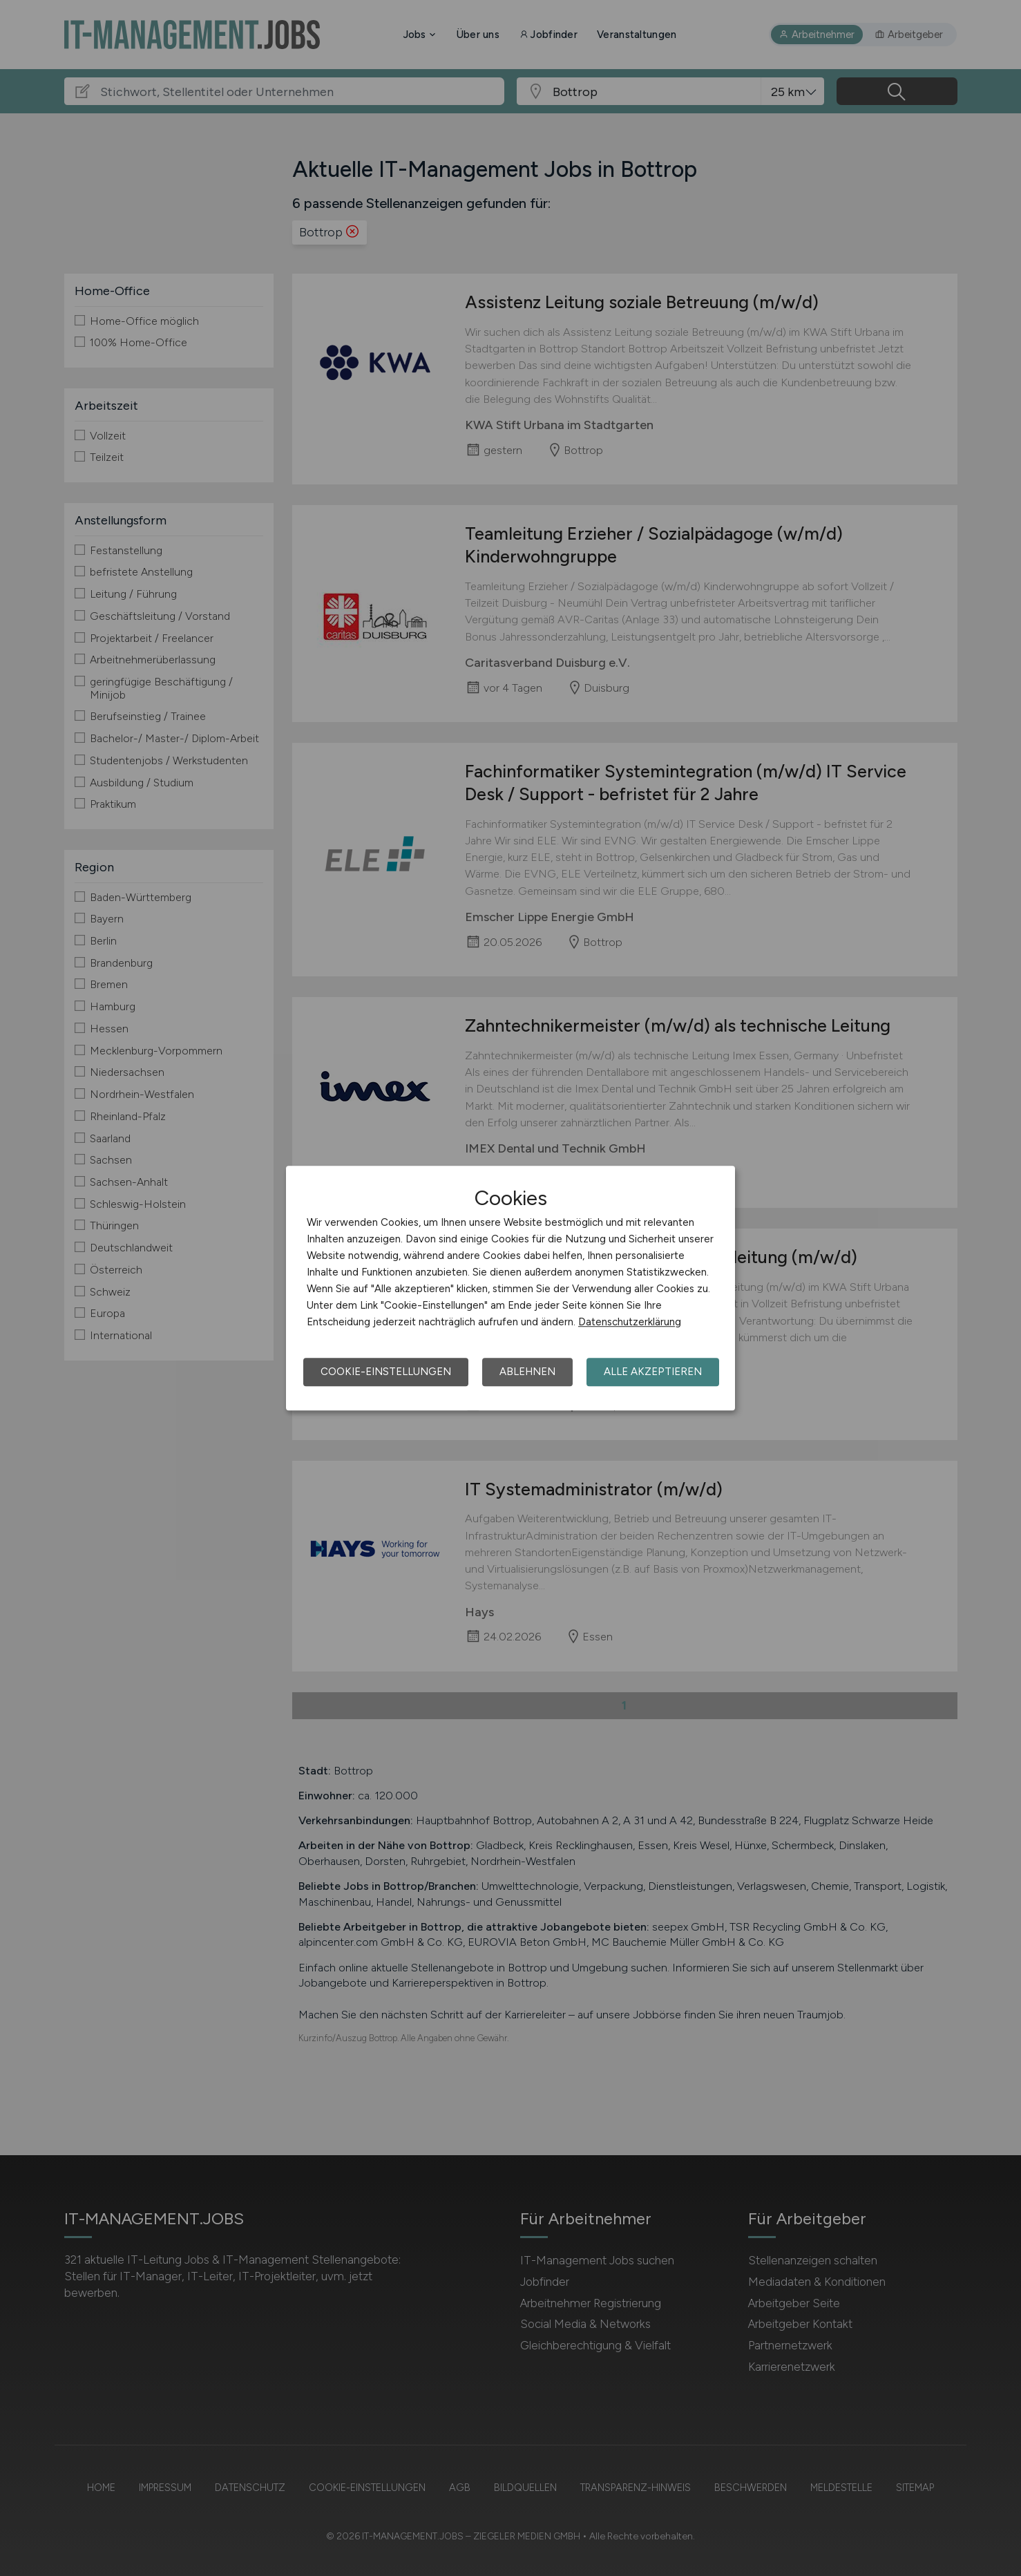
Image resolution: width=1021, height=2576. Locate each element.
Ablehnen (527, 1371)
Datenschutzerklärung (629, 1322)
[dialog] (510, 1288)
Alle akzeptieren (653, 1371)
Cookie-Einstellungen (386, 1371)
